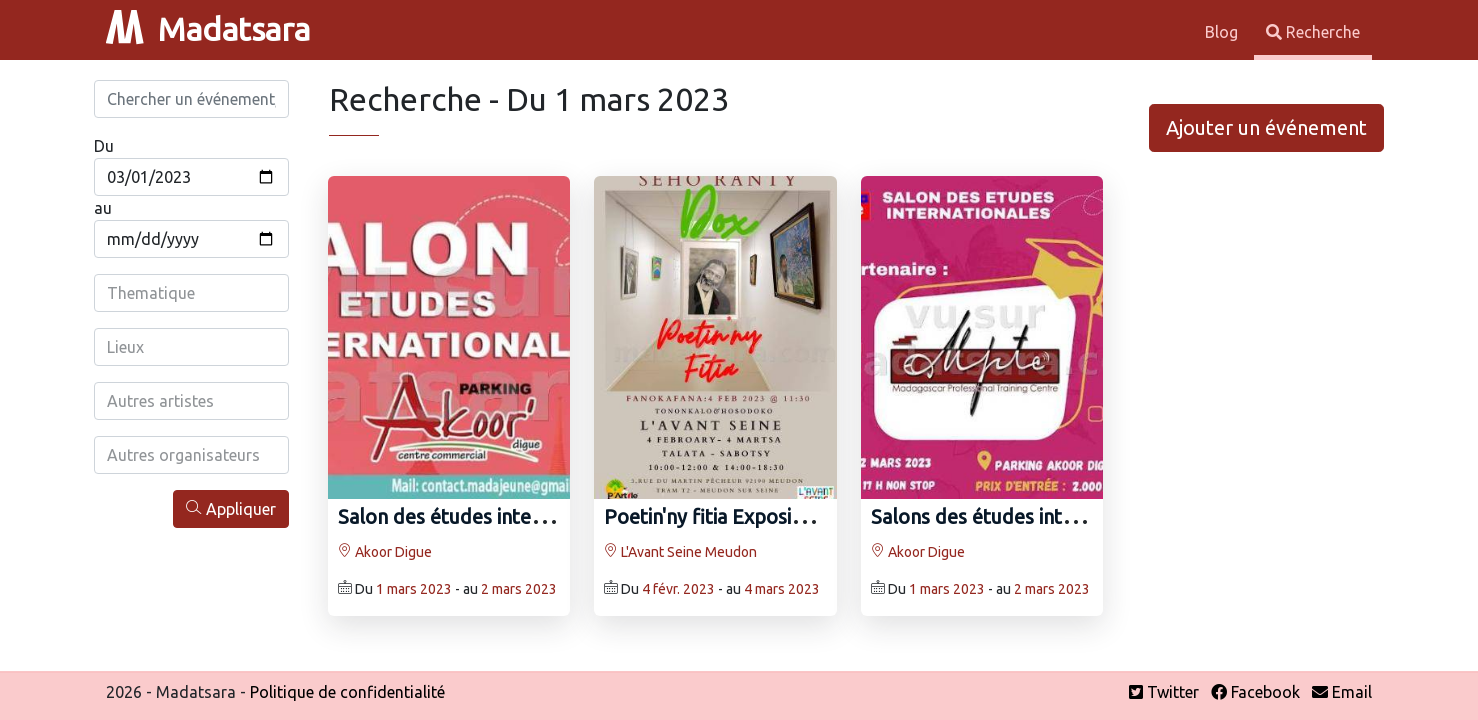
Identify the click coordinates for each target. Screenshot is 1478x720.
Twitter (1164, 692)
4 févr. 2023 (678, 589)
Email (1342, 692)
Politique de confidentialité (347, 692)
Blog (1223, 32)
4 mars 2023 (782, 589)
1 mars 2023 (414, 589)
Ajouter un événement (1266, 127)
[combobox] (191, 293)
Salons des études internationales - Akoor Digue (1086, 516)
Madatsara (208, 29)
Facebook (1255, 692)
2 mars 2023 (519, 589)
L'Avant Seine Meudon (680, 552)
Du (104, 146)
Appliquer (231, 508)
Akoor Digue (385, 552)
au (103, 208)
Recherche (1313, 32)
